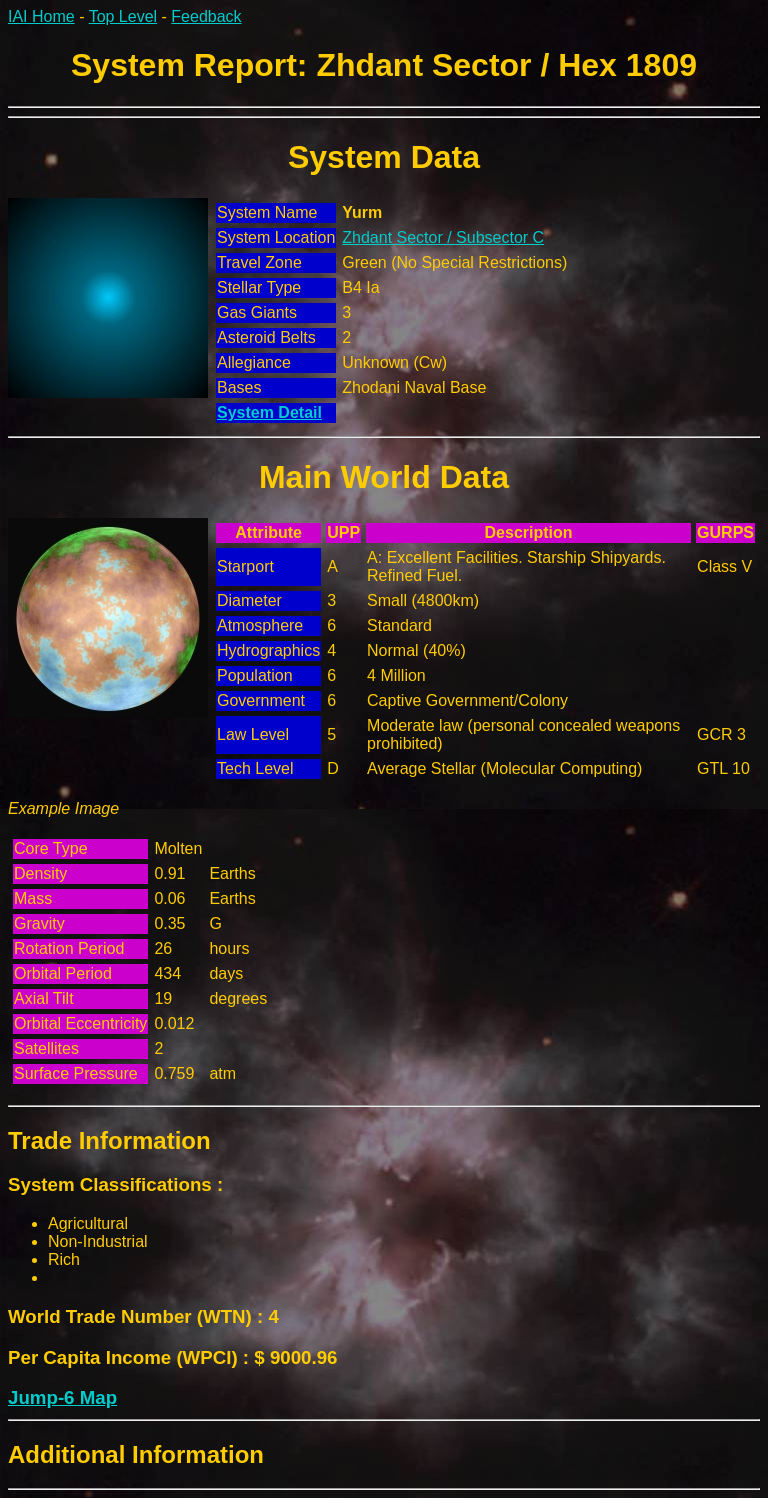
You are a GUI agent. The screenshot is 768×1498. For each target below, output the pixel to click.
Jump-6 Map (62, 1397)
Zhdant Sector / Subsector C (443, 237)
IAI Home (41, 16)
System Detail (269, 412)
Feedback (206, 16)
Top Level (123, 16)
